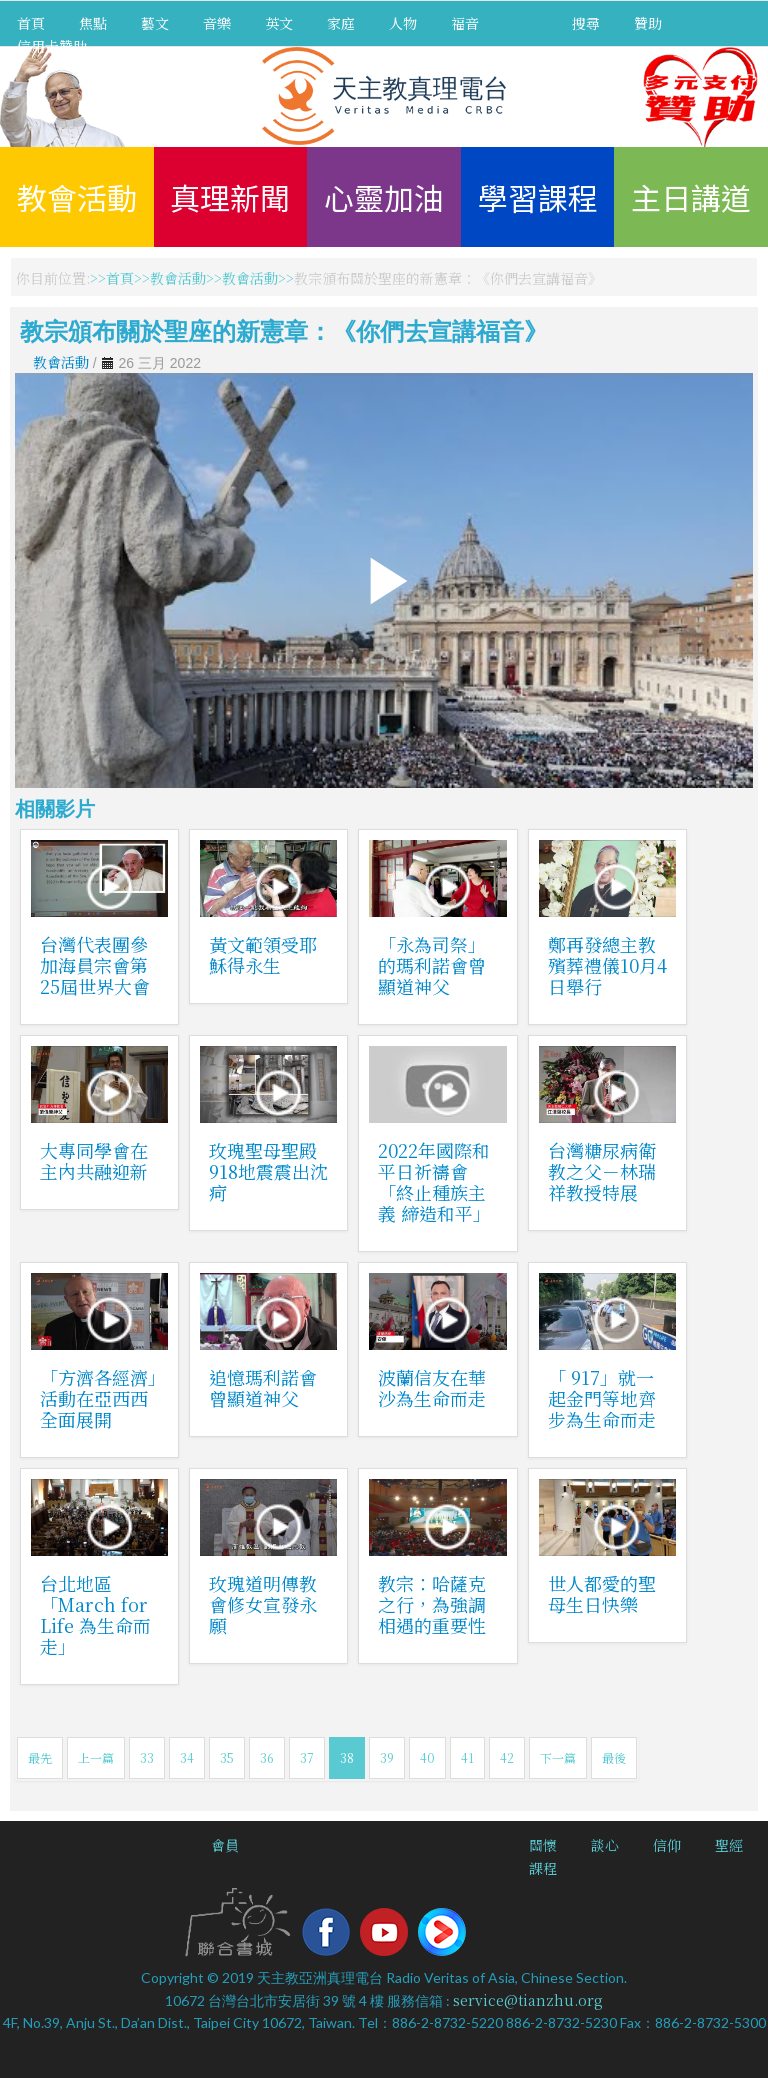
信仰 (667, 1845)
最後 (614, 1757)
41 (467, 1757)
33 (147, 1757)
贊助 (648, 23)
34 (187, 1757)
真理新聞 (230, 197)
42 (507, 1757)
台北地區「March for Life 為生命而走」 (95, 1614)
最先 (40, 1757)
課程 (543, 1868)
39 (387, 1757)
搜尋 (586, 23)
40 (427, 1757)
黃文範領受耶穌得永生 (263, 954)
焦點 (93, 23)
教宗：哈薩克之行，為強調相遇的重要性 (432, 1604)
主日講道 (691, 197)
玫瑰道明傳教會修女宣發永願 (263, 1604)
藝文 (155, 23)
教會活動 (77, 197)
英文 (279, 23)
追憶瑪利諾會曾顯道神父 (263, 1387)
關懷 (543, 1845)
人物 (403, 23)
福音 (465, 23)
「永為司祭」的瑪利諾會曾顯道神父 (432, 965)
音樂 (217, 23)
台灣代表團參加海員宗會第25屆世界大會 (95, 965)
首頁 (31, 23)
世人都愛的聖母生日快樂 (602, 1593)
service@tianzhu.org (528, 2000)
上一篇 (96, 1757)
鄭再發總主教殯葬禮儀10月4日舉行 (607, 965)
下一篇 (558, 1757)
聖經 (729, 1845)
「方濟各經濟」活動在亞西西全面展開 (98, 1398)
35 (227, 1757)
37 (307, 1757)
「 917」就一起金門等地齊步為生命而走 (602, 1398)
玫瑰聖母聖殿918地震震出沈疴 (268, 1171)
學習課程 (538, 197)
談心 (605, 1845)
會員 (225, 1845)
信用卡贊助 (52, 46)
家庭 (341, 23)
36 (267, 1757)
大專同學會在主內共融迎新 (94, 1160)
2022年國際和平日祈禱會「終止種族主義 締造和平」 (434, 1181)
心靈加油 (384, 197)
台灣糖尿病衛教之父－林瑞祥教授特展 (602, 1171)
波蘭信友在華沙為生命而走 (432, 1387)
